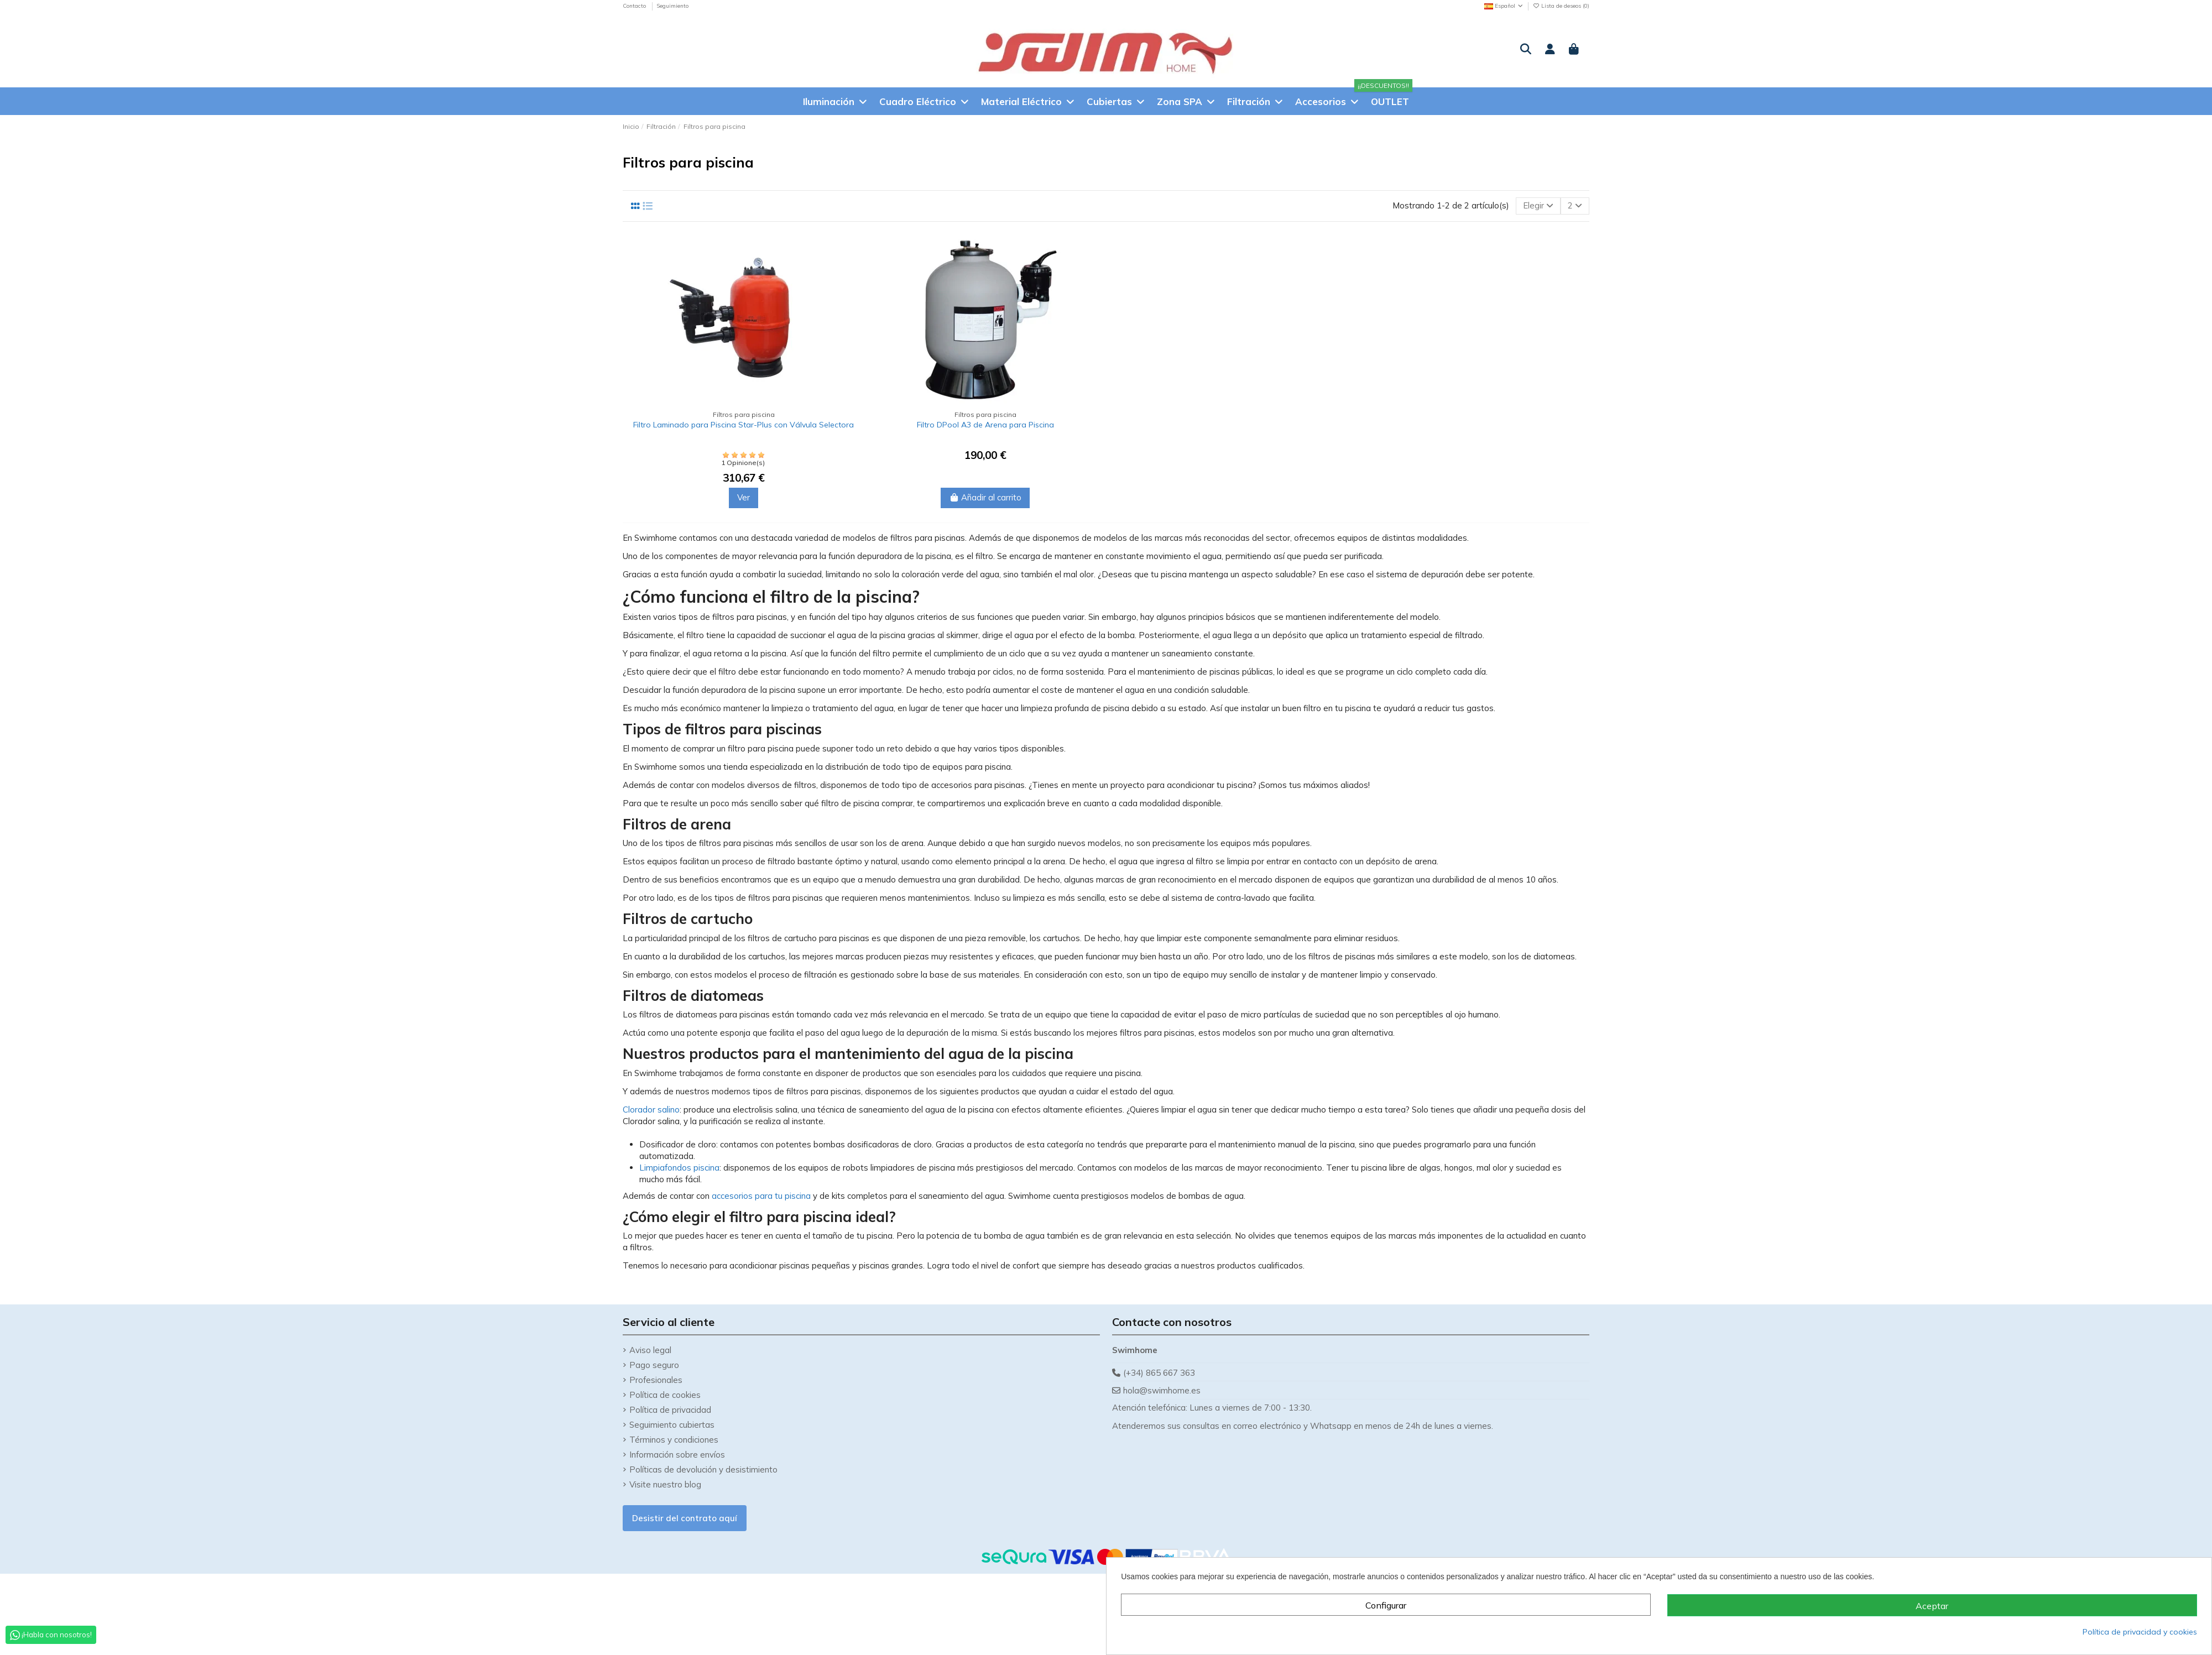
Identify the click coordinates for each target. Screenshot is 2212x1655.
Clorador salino (651, 1109)
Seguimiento (672, 5)
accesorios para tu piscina (761, 1196)
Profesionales (655, 1380)
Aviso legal (650, 1350)
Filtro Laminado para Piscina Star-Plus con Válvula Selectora (743, 425)
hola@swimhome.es (1162, 1390)
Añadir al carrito (985, 497)
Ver (743, 497)
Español (1504, 5)
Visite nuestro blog (665, 1484)
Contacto (635, 5)
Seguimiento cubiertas (671, 1424)
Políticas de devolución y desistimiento (703, 1469)
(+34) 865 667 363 (1159, 1372)
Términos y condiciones (673, 1439)
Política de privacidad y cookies (2140, 1632)
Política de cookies (665, 1395)
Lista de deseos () (1560, 5)
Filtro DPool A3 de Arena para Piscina (985, 425)
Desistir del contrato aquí (684, 1518)
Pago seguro (654, 1365)
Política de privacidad (670, 1410)
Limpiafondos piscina (679, 1167)
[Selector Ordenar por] (1538, 206)
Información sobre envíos (677, 1454)
